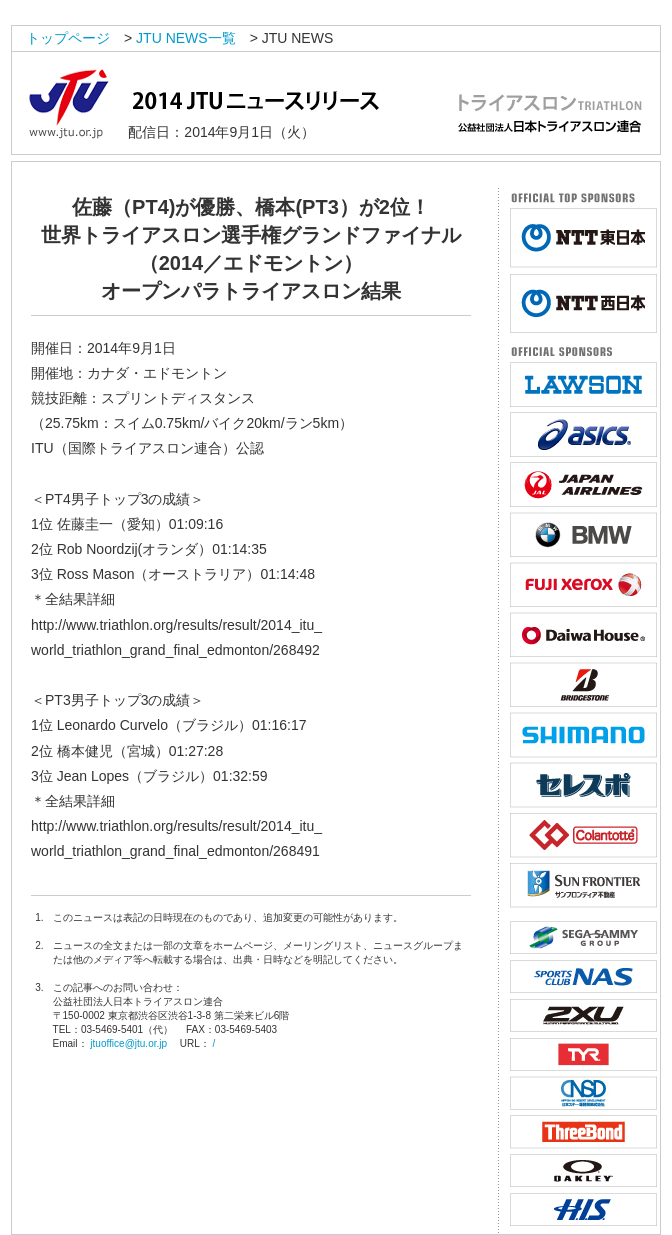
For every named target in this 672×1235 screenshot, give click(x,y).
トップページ (68, 38)
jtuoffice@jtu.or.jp (128, 1043)
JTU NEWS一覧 (186, 38)
